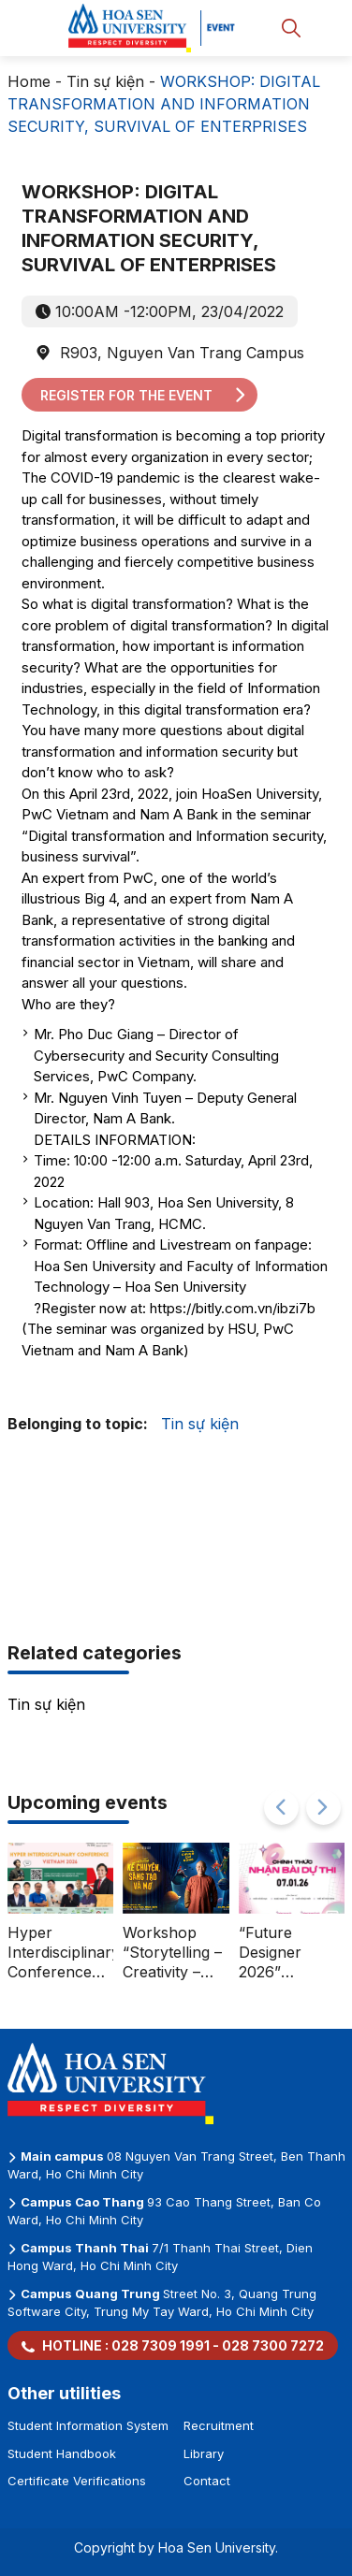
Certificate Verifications (76, 2480)
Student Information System (88, 2425)
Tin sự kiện (105, 81)
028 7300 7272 (273, 2345)
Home (29, 81)
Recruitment (218, 2425)
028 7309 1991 (160, 2345)
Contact (206, 2480)
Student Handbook (61, 2453)
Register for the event (144, 395)
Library (203, 2453)
